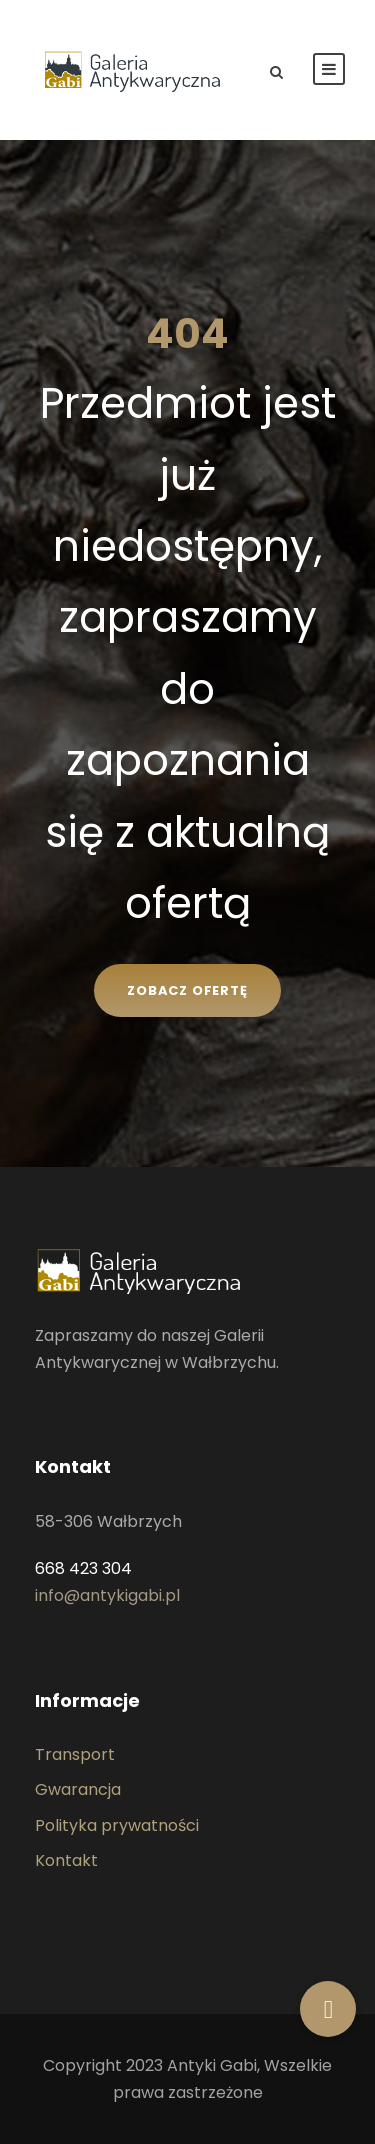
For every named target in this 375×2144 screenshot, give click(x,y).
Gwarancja (78, 1789)
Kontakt (66, 1860)
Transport (75, 1754)
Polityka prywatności (117, 1825)
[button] (328, 2009)
